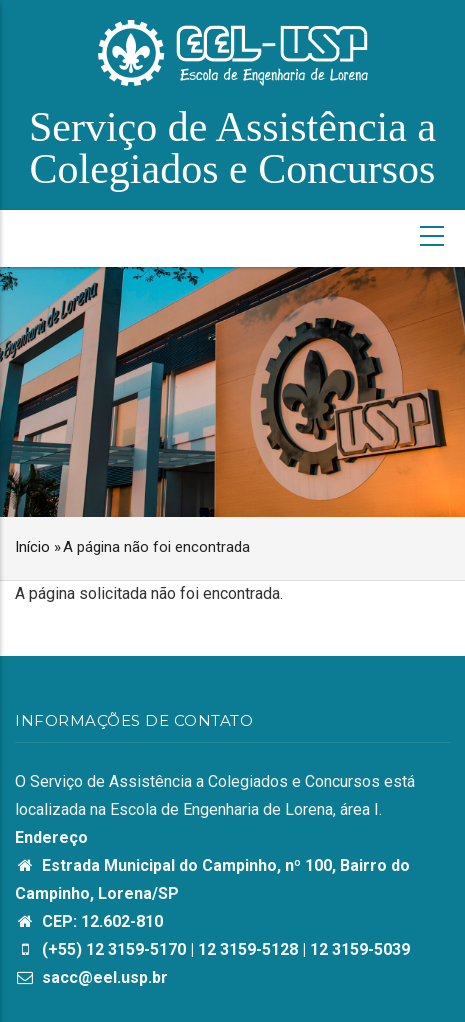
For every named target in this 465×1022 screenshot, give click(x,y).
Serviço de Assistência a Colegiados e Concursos (232, 148)
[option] (232, 392)
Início (32, 547)
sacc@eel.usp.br (91, 977)
